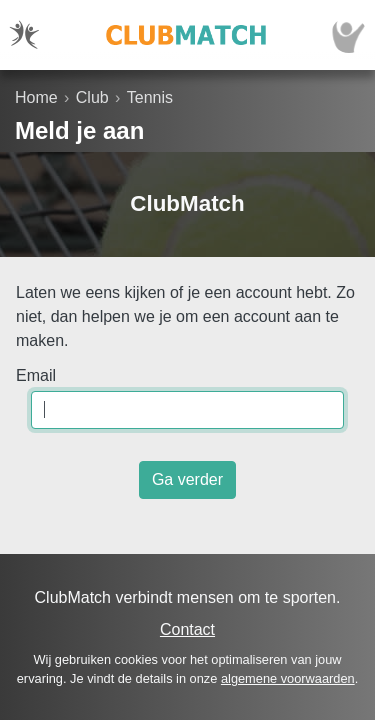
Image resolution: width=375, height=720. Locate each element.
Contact (187, 629)
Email (36, 375)
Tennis (150, 97)
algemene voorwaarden (288, 678)
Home (36, 97)
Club (92, 97)
